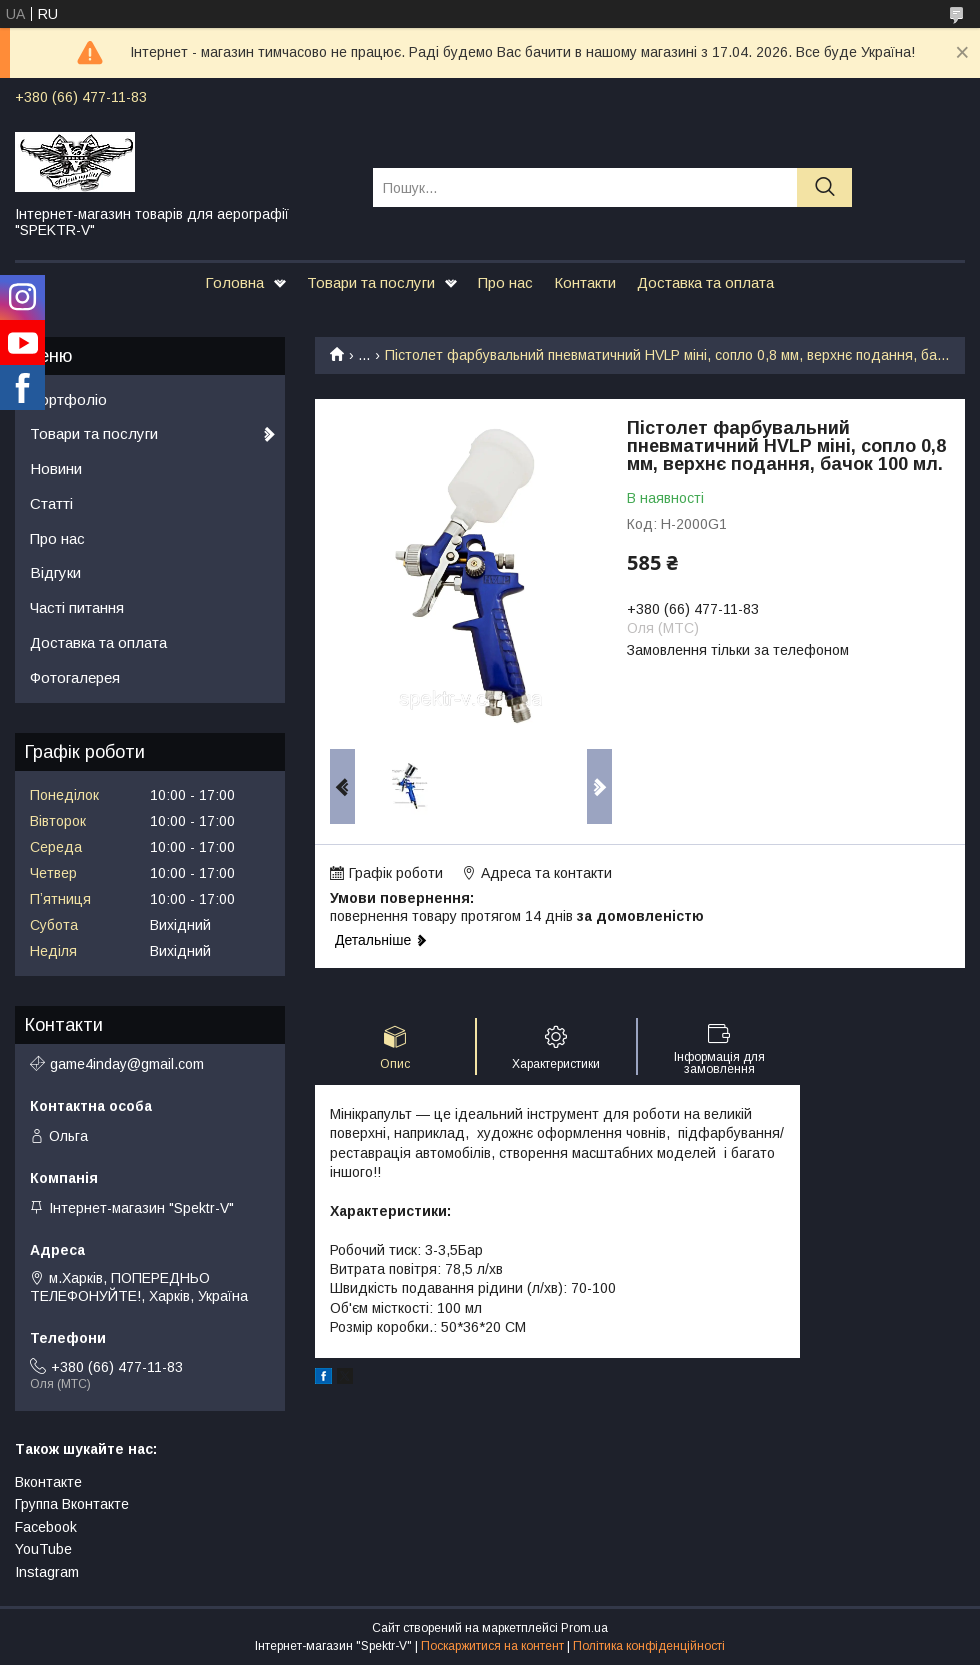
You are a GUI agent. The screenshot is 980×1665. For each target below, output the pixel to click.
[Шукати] (824, 187)
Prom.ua (584, 1628)
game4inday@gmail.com (127, 1064)
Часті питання (77, 607)
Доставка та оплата (705, 282)
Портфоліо (68, 399)
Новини (56, 468)
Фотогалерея (75, 677)
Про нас (505, 282)
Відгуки (55, 572)
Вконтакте (48, 1482)
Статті (51, 503)
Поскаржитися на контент (492, 1646)
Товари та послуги (371, 282)
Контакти (585, 282)
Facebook (46, 1527)
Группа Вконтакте (72, 1504)
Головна (234, 282)
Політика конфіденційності (649, 1646)
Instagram (47, 1572)
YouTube (43, 1549)
